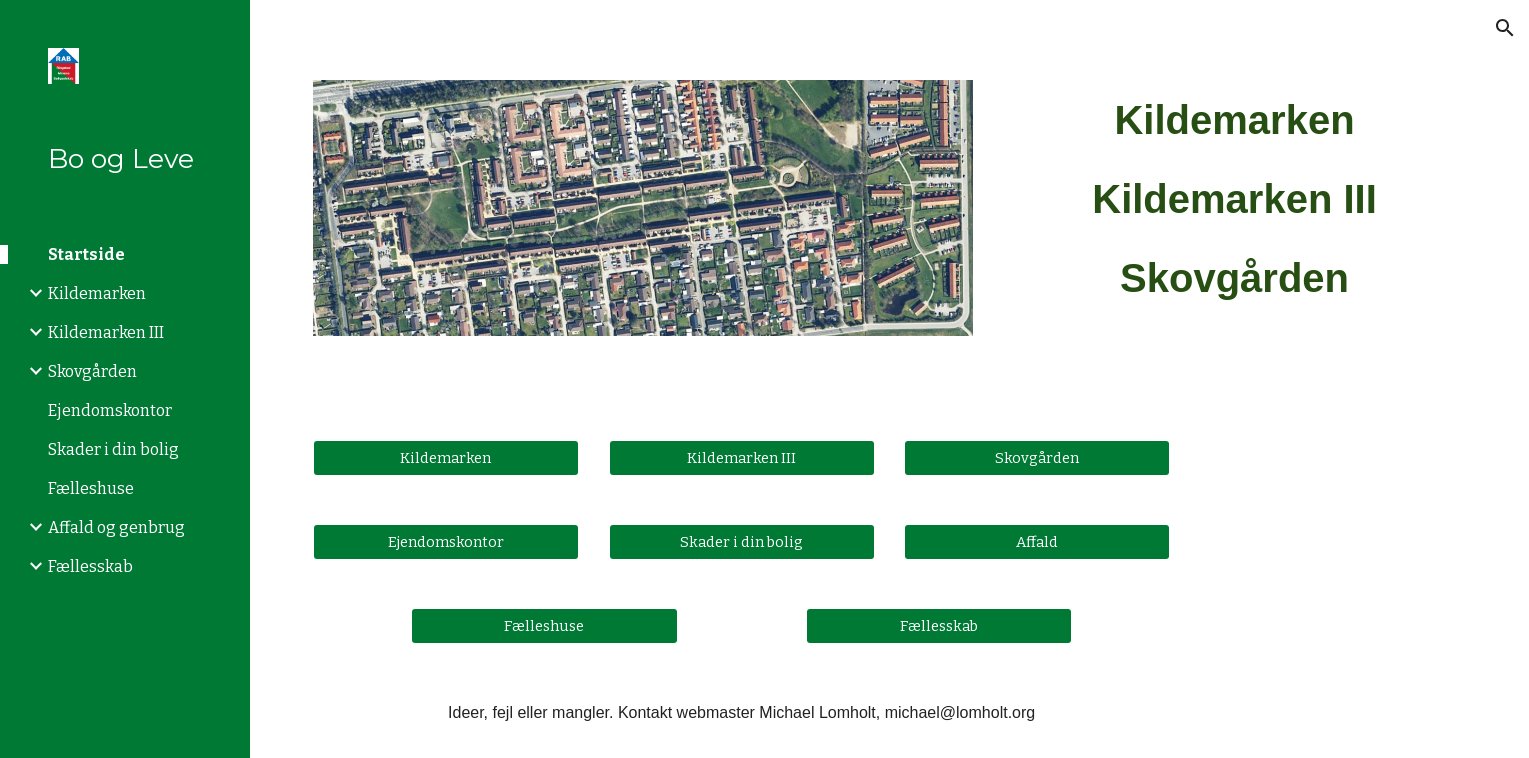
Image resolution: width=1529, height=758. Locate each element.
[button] (1505, 28)
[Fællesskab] (939, 625)
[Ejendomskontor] (446, 541)
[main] (1234, 199)
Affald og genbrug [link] (116, 527)
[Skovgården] (1037, 457)
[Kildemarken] (446, 457)
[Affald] (1037, 541)
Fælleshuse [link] (91, 488)
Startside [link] (86, 254)
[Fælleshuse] (544, 625)
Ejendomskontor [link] (110, 410)
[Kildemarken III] (742, 457)
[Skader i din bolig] (742, 541)
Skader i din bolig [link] (113, 449)
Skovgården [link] (92, 371)
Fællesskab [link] (90, 566)
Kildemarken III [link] (106, 332)
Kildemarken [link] (97, 293)
